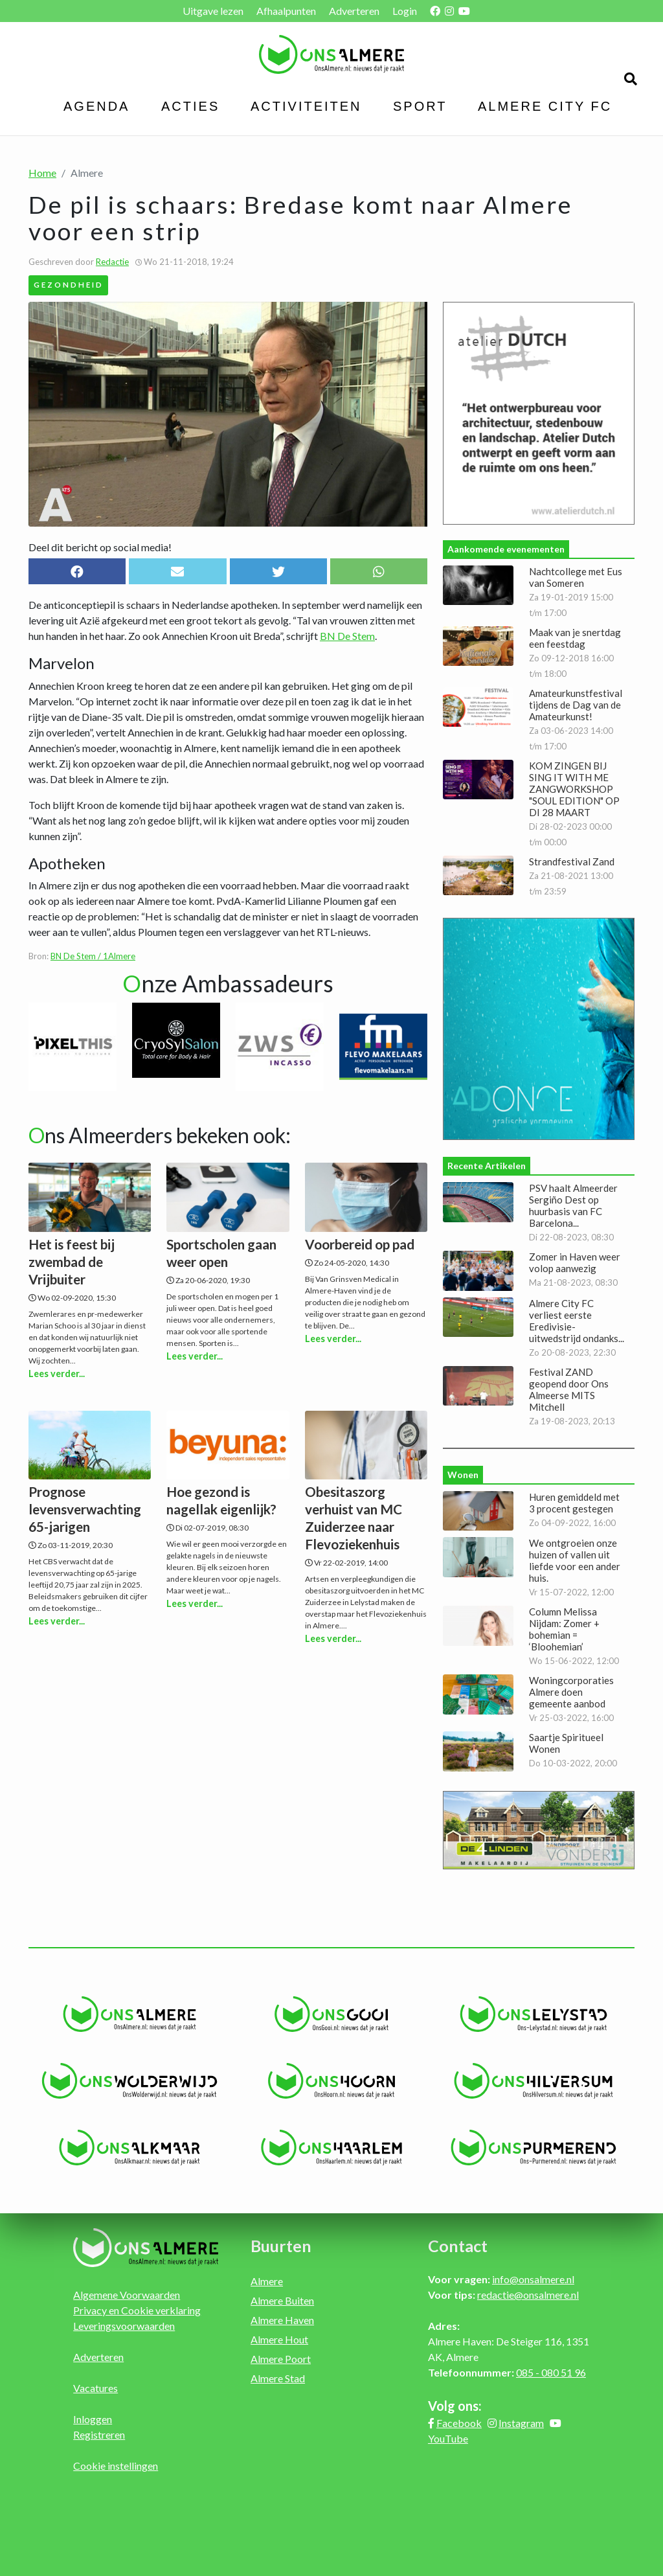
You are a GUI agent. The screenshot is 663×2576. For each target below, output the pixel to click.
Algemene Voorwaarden (126, 2294)
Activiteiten (306, 106)
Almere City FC (545, 106)
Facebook (459, 2423)
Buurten (281, 2245)
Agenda (96, 106)
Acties (190, 106)
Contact (458, 2245)
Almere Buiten (282, 2300)
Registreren (99, 2434)
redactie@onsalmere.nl (528, 2294)
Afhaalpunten (286, 11)
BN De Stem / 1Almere (93, 956)
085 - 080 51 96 (551, 2372)
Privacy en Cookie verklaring (137, 2310)
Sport (420, 106)
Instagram (521, 2423)
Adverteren (354, 11)
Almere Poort (281, 2359)
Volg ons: (455, 2405)
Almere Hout (279, 2339)
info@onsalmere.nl (533, 2279)
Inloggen (92, 2419)
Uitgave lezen (213, 11)
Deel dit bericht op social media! (100, 547)
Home (42, 172)
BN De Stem (347, 636)
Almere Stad (278, 2378)
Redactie (112, 261)
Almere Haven (282, 2320)
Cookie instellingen (115, 2465)
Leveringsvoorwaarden (124, 2326)
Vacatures (95, 2388)
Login (404, 11)
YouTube (448, 2438)
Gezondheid (69, 284)
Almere (267, 2281)
